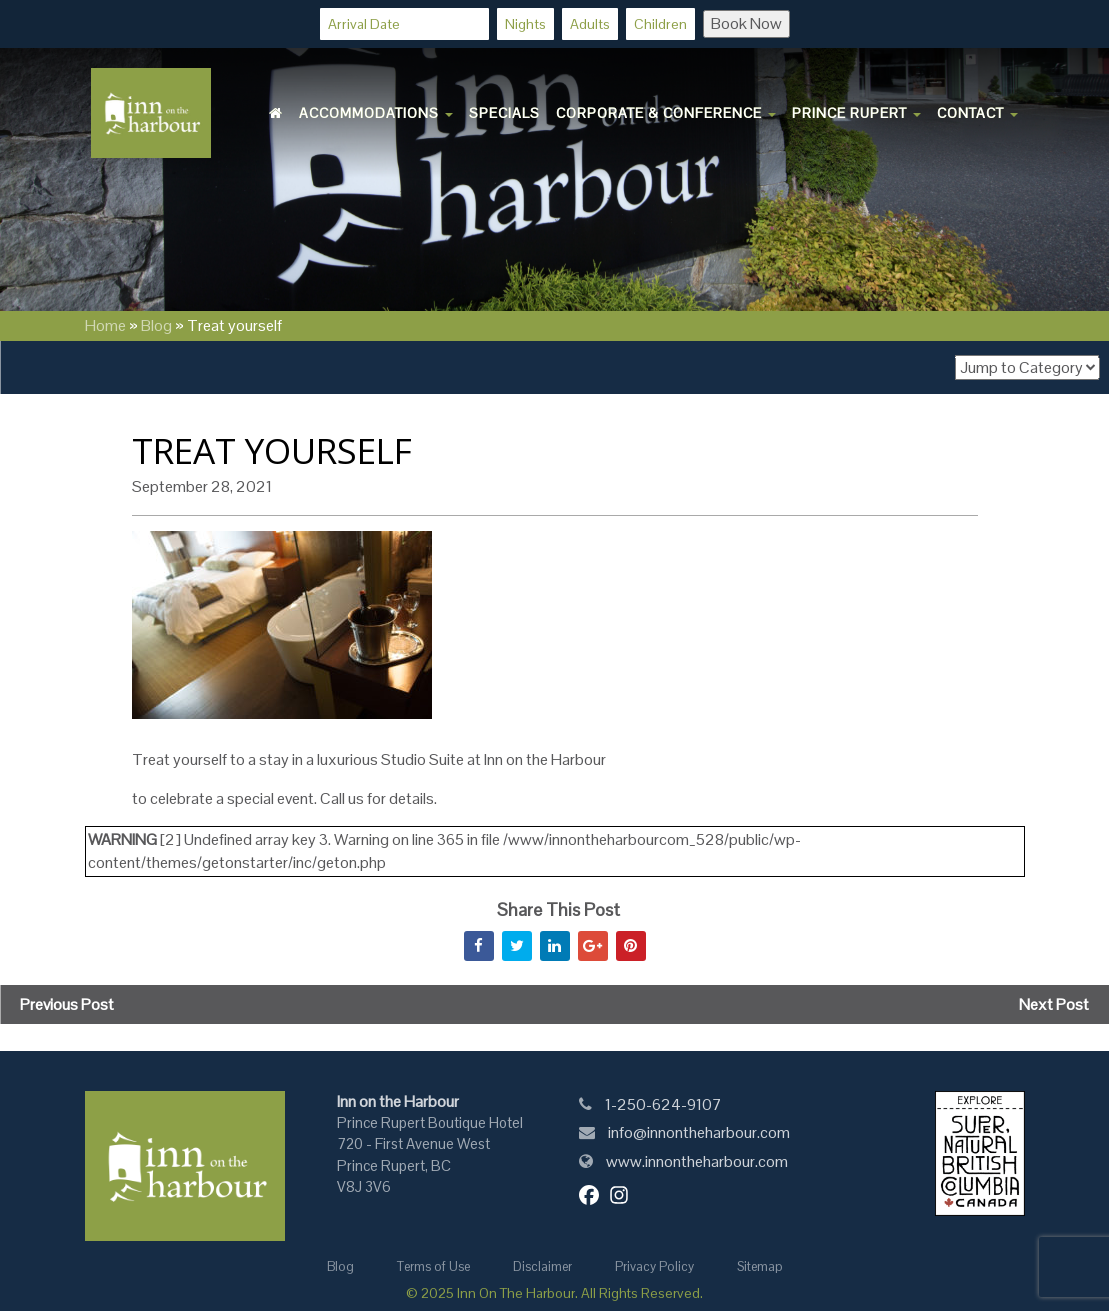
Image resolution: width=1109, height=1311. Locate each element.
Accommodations (376, 113)
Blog (156, 325)
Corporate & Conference (666, 113)
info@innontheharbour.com (699, 1132)
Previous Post (67, 1004)
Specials (504, 113)
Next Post (1054, 1004)
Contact (977, 113)
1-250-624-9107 (663, 1104)
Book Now (746, 23)
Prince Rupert (856, 113)
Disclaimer (542, 1266)
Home (105, 325)
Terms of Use (433, 1266)
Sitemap (760, 1266)
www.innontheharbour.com (697, 1161)
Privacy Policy (654, 1266)
